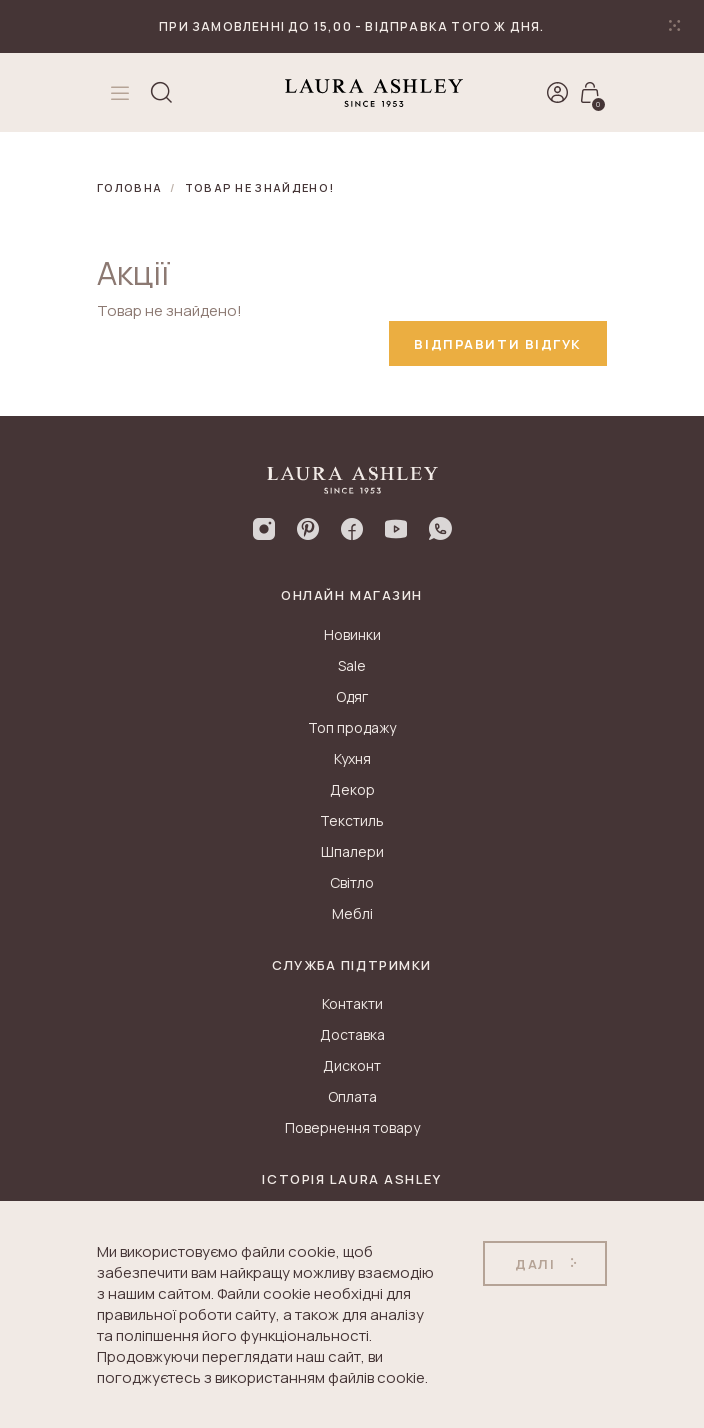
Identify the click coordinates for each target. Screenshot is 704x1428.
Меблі (352, 913)
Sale (352, 665)
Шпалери (352, 851)
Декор (352, 789)
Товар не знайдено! (260, 187)
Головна (129, 187)
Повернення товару (352, 1127)
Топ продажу (352, 727)
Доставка (352, 1034)
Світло (352, 882)
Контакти (352, 1003)
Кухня (352, 758)
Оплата (352, 1096)
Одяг (352, 696)
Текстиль (352, 820)
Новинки (352, 634)
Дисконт (352, 1065)
